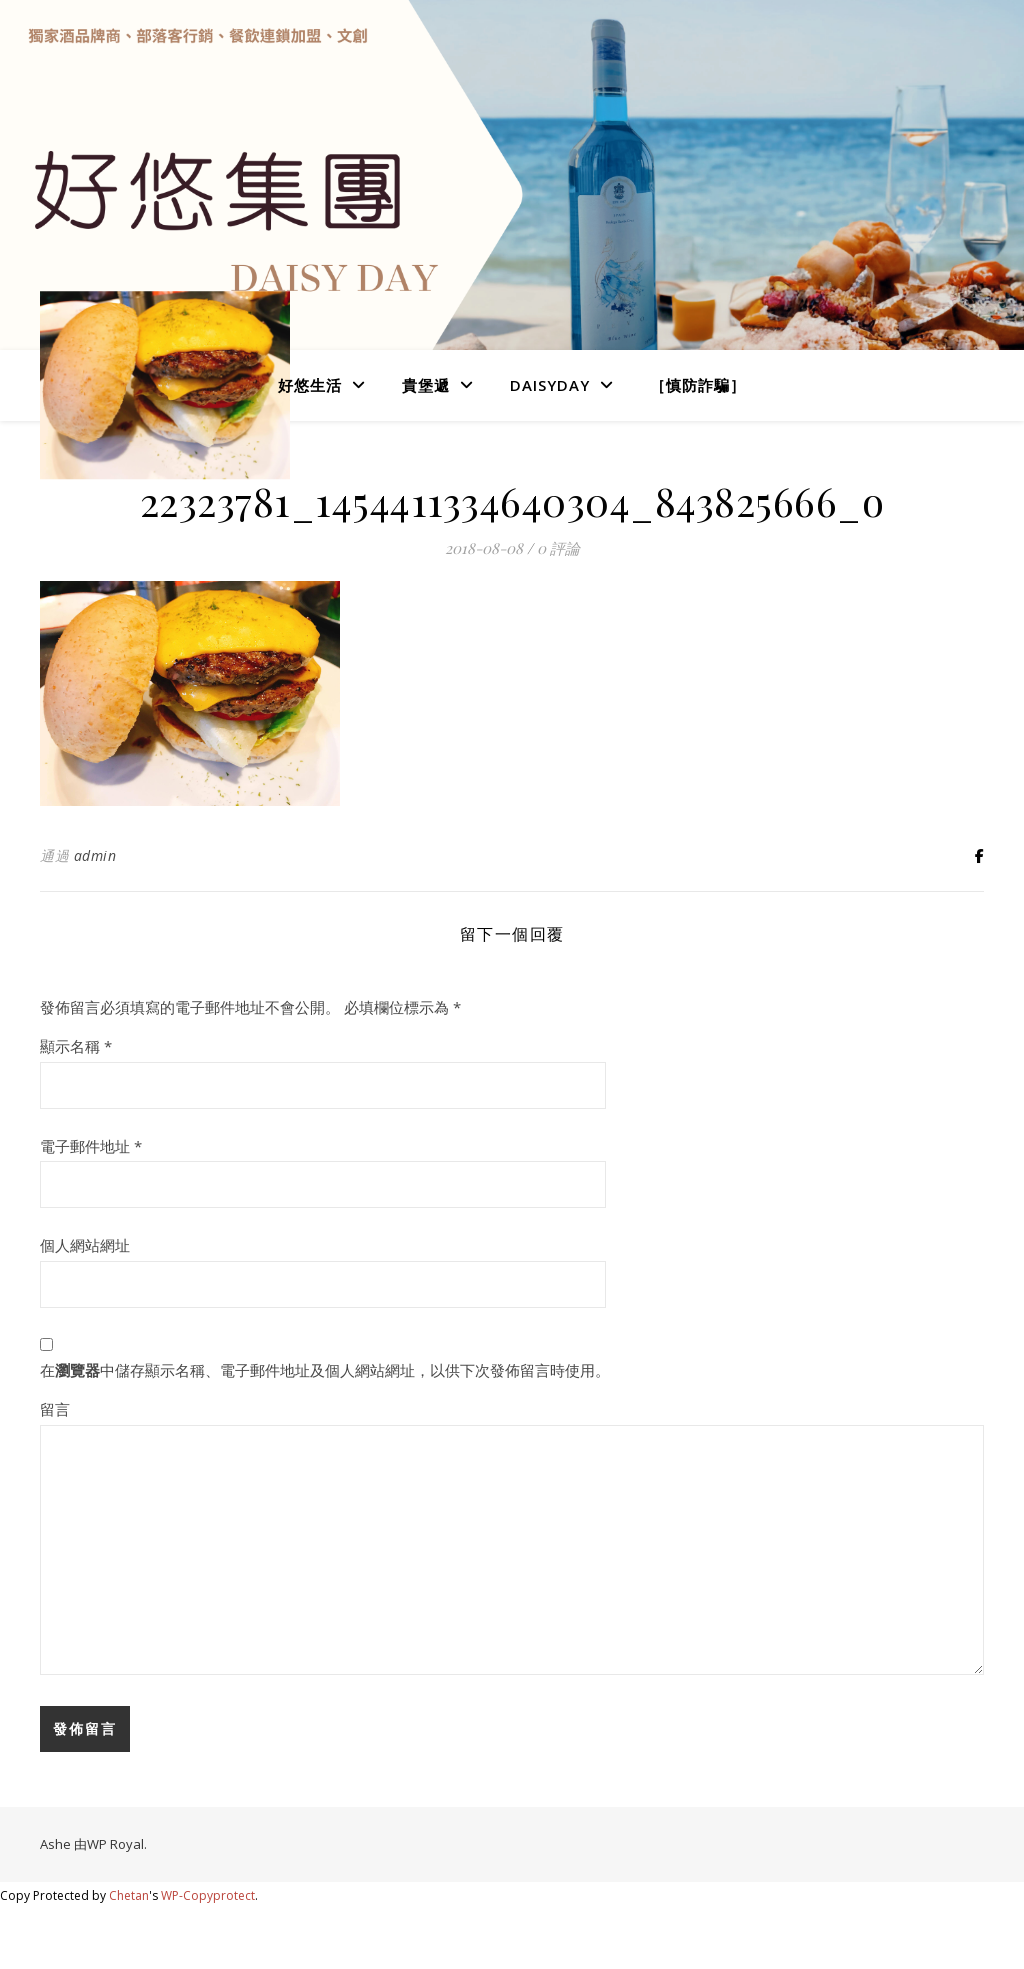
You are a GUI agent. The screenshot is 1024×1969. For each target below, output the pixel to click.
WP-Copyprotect (208, 1895)
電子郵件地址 (91, 1146)
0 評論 (558, 548)
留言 (55, 1409)
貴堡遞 (426, 385)
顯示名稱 (76, 1046)
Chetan (129, 1895)
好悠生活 (310, 385)
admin (95, 855)
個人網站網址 (85, 1245)
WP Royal (115, 1844)
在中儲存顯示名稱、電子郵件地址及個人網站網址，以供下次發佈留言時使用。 (325, 1370)
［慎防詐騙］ (698, 385)
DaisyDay (550, 385)
